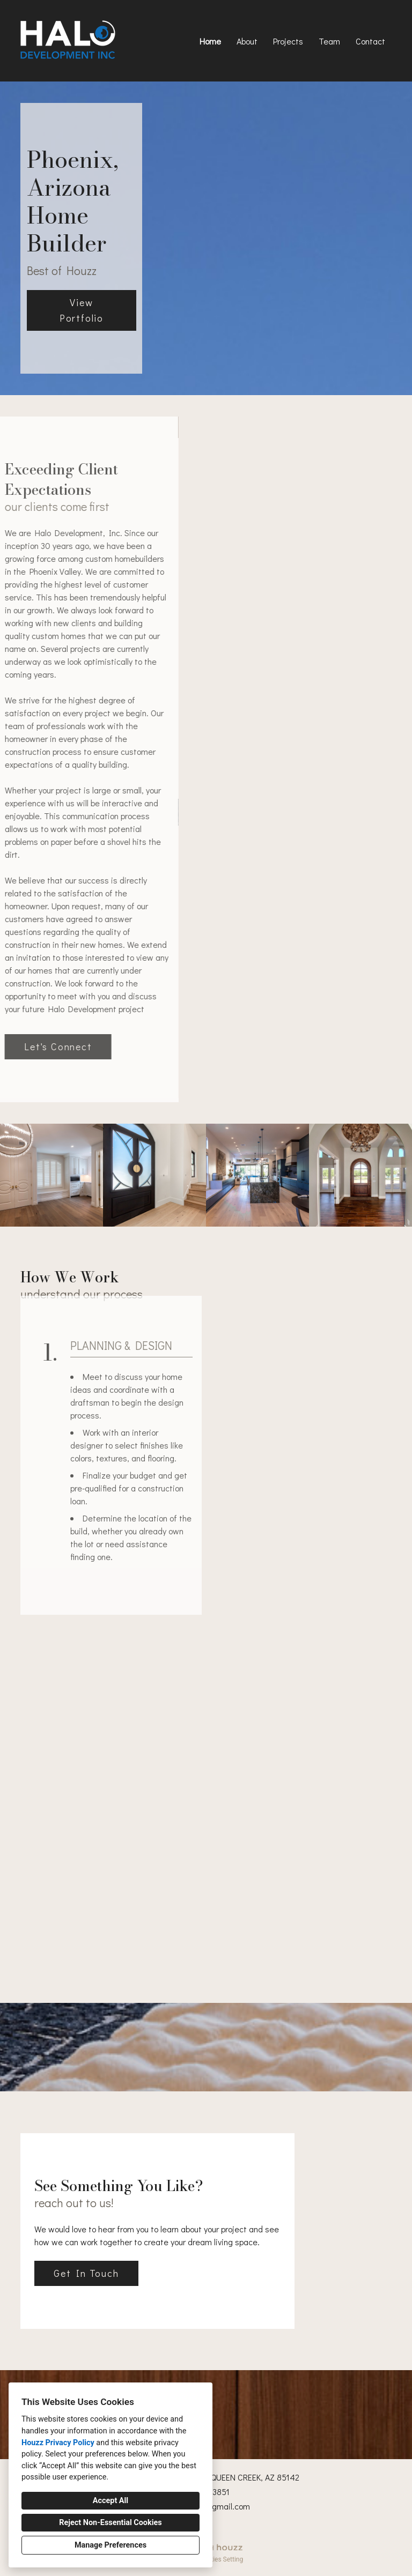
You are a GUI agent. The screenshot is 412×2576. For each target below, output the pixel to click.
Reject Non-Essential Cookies (110, 2522)
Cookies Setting (221, 2559)
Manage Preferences (110, 2545)
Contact (370, 41)
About (247, 41)
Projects (288, 41)
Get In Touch (86, 2273)
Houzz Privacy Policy (57, 2442)
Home (210, 41)
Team (329, 41)
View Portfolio (82, 310)
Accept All (110, 2500)
